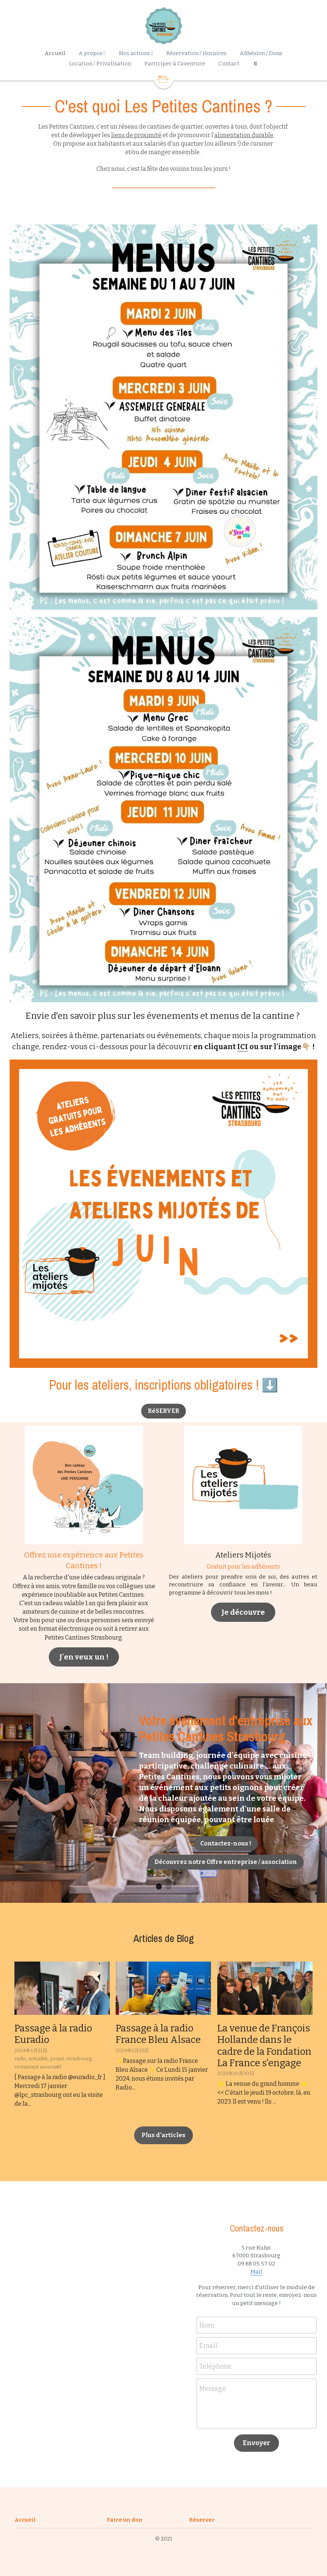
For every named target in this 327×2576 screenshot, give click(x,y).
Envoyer (256, 2443)
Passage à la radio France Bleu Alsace (158, 2034)
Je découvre (243, 1612)
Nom (206, 2325)
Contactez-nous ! (225, 1843)
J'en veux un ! (84, 1657)
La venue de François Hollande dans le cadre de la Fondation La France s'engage (264, 2046)
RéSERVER (163, 1410)
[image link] (164, 1213)
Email (208, 2346)
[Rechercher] (255, 64)
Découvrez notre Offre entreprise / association (225, 1861)
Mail (256, 2271)
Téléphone (215, 2366)
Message (212, 2389)
